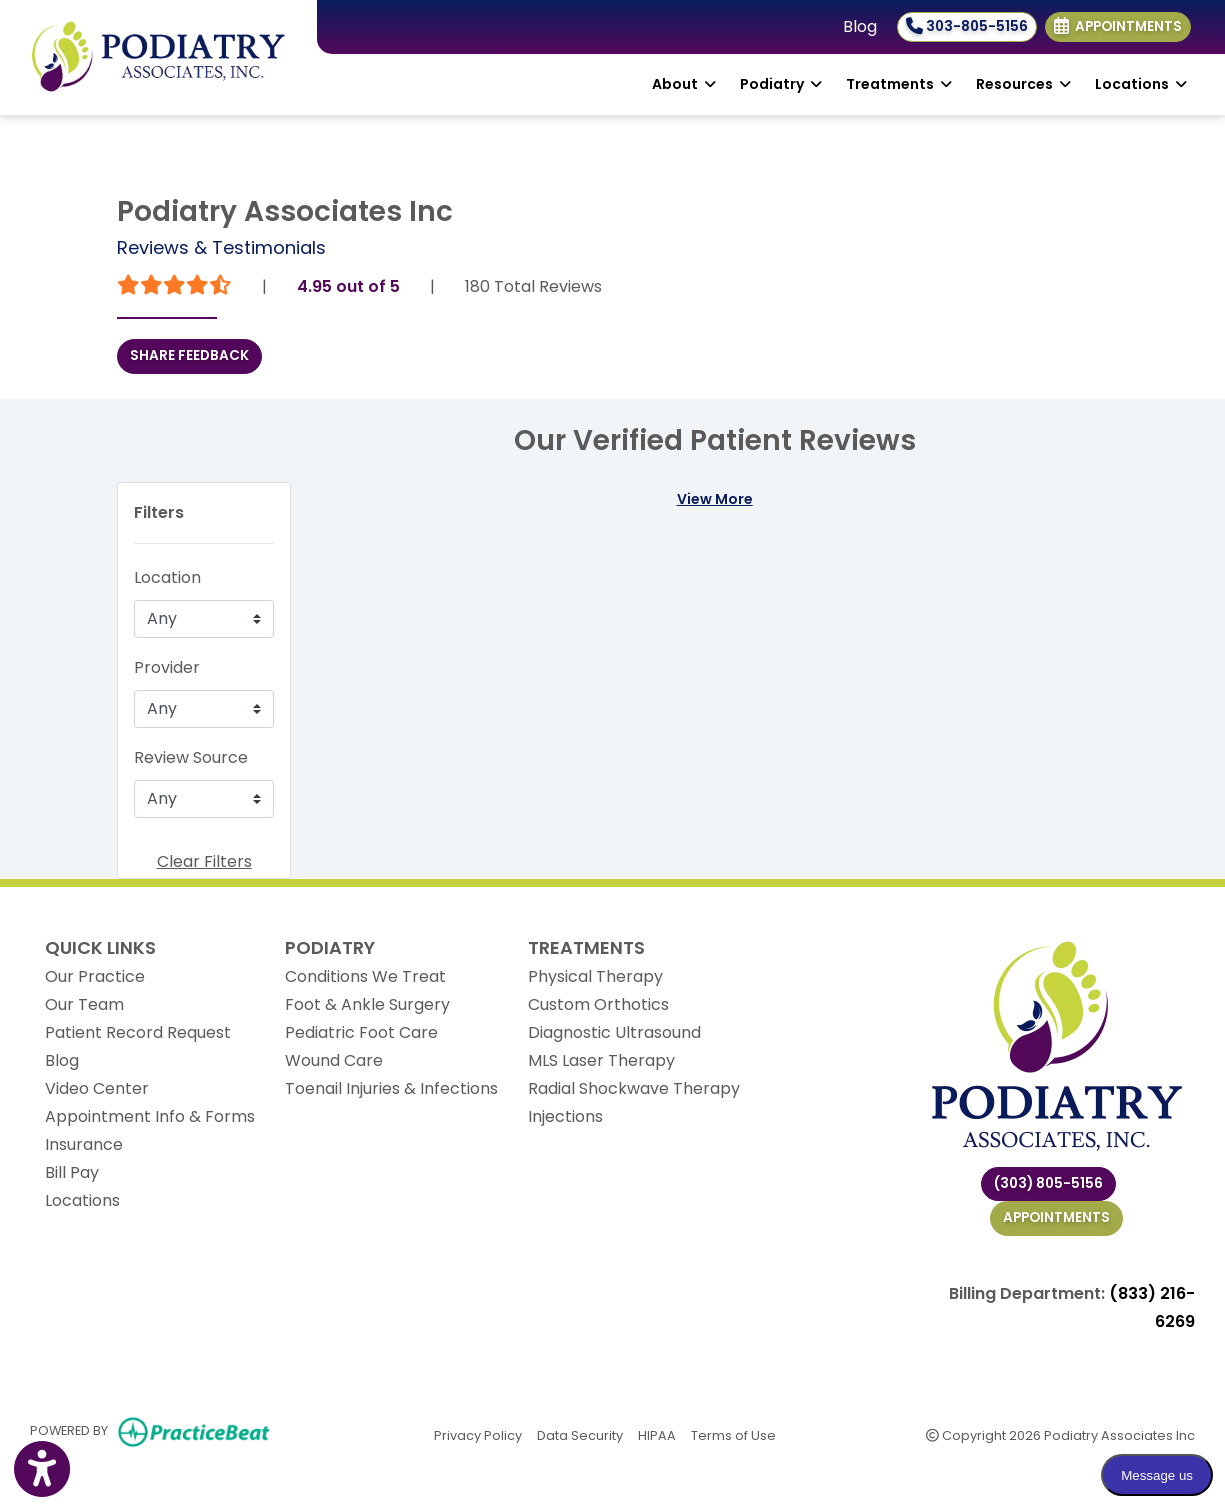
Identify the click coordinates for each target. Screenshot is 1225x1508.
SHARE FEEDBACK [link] (189, 355)
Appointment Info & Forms (150, 1116)
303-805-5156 (967, 26)
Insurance (84, 1144)
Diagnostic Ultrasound (614, 1032)
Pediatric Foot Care (361, 1032)
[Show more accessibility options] (42, 1470)
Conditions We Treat (365, 976)
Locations (82, 1200)
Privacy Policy (478, 1434)
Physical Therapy (595, 976)
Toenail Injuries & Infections (391, 1088)
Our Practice (95, 976)
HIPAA (657, 1434)
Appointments (1056, 1217)
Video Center (97, 1088)
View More (715, 499)
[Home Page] (158, 56)
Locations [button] (1141, 84)
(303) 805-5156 (1048, 1183)
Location (167, 577)
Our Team (84, 1004)
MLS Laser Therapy (601, 1060)
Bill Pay (72, 1172)
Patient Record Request (138, 1032)
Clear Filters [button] (204, 861)
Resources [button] (1023, 84)
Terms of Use (733, 1434)
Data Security (580, 1434)
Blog (860, 26)
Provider (167, 667)
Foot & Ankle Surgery (367, 1004)
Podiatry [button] (781, 84)
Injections (565, 1116)
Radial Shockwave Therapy (634, 1088)
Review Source (191, 757)
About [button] (684, 84)
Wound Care (334, 1060)
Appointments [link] (1118, 26)
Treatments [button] (899, 84)
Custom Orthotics (598, 1004)
